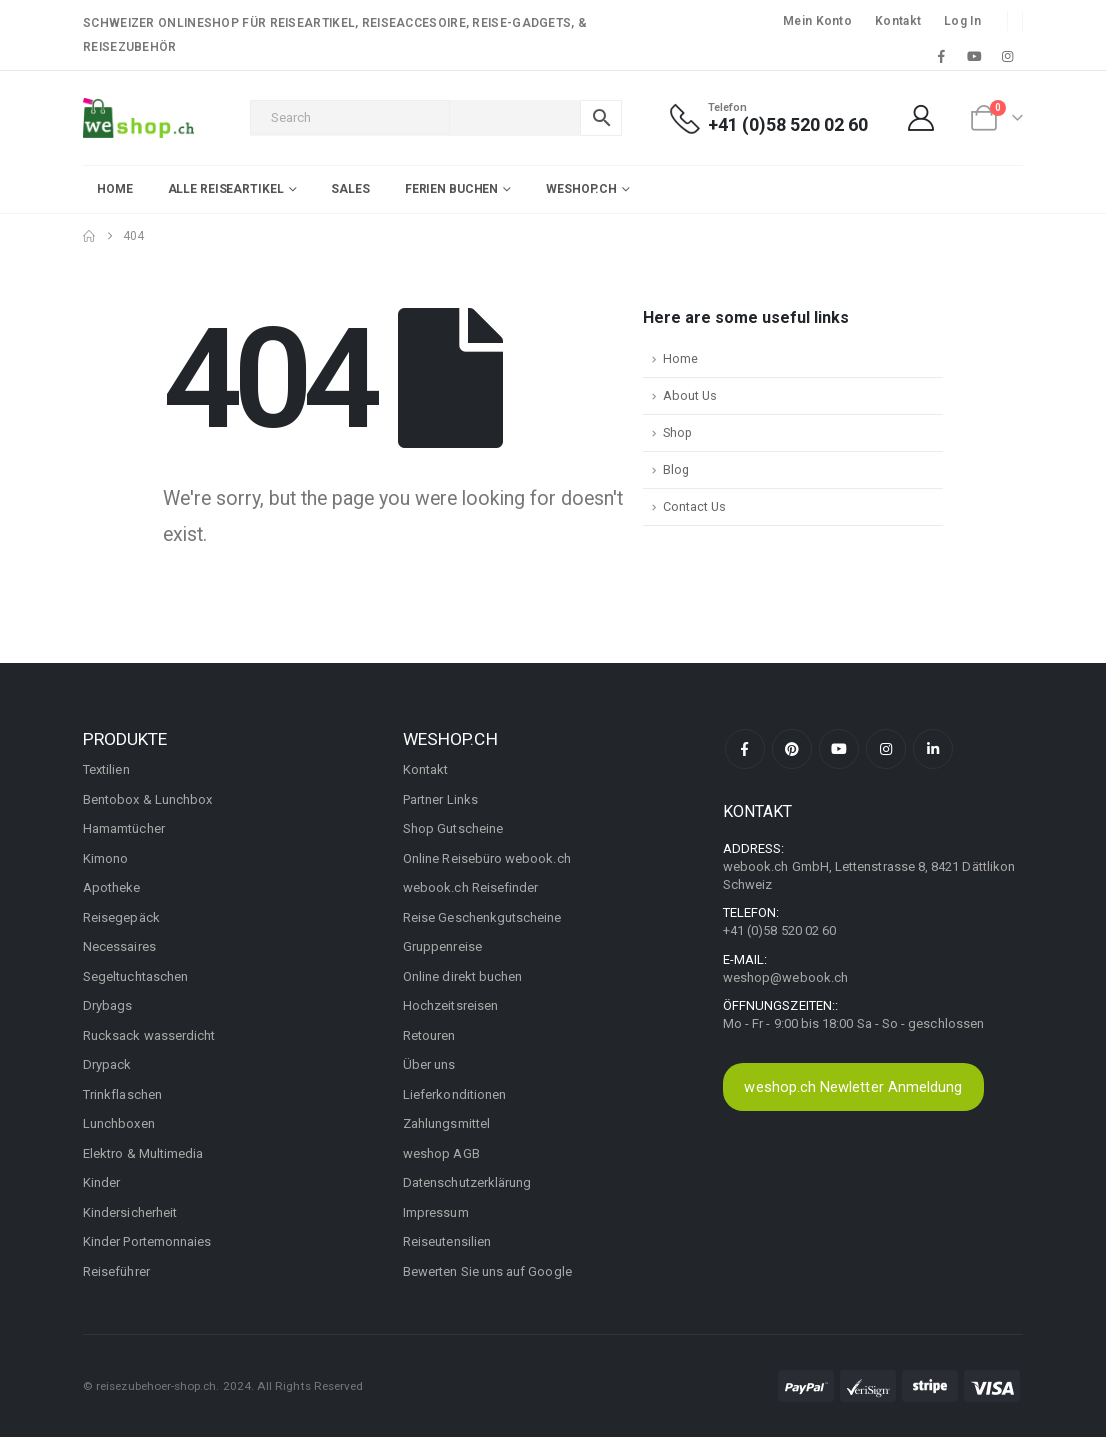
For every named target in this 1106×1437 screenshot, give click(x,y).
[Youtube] (975, 56)
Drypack (107, 1064)
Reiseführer (116, 1271)
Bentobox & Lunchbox (147, 799)
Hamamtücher (124, 828)
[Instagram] (1008, 56)
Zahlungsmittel (446, 1123)
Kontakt (898, 21)
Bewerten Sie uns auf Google (487, 1271)
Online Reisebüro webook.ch (487, 858)
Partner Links (440, 799)
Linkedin (933, 749)
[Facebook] (941, 56)
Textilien (106, 769)
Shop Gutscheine (453, 828)
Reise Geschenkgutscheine (482, 917)
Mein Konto (817, 21)
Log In (962, 21)
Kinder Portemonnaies (147, 1241)
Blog (676, 469)
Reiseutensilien (447, 1241)
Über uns (429, 1064)
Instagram (886, 749)
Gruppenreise (442, 946)
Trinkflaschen (122, 1094)
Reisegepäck (121, 917)
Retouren (429, 1035)
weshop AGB (441, 1153)
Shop (677, 432)
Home (115, 189)
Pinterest (792, 749)
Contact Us (694, 506)
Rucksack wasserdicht (149, 1035)
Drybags (107, 1005)
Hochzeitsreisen (450, 1005)
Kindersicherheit (130, 1212)
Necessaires (119, 946)
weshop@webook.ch (785, 977)
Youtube (839, 749)
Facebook (745, 749)
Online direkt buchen (462, 976)
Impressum (436, 1212)
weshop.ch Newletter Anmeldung (853, 1087)
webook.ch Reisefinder (470, 887)
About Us (690, 395)
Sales (350, 189)
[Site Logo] (138, 118)
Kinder (101, 1182)
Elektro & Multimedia (143, 1153)
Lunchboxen (119, 1123)
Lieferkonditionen (454, 1094)
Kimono (105, 858)
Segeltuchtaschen (135, 976)
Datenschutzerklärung (467, 1182)
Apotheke (112, 887)
